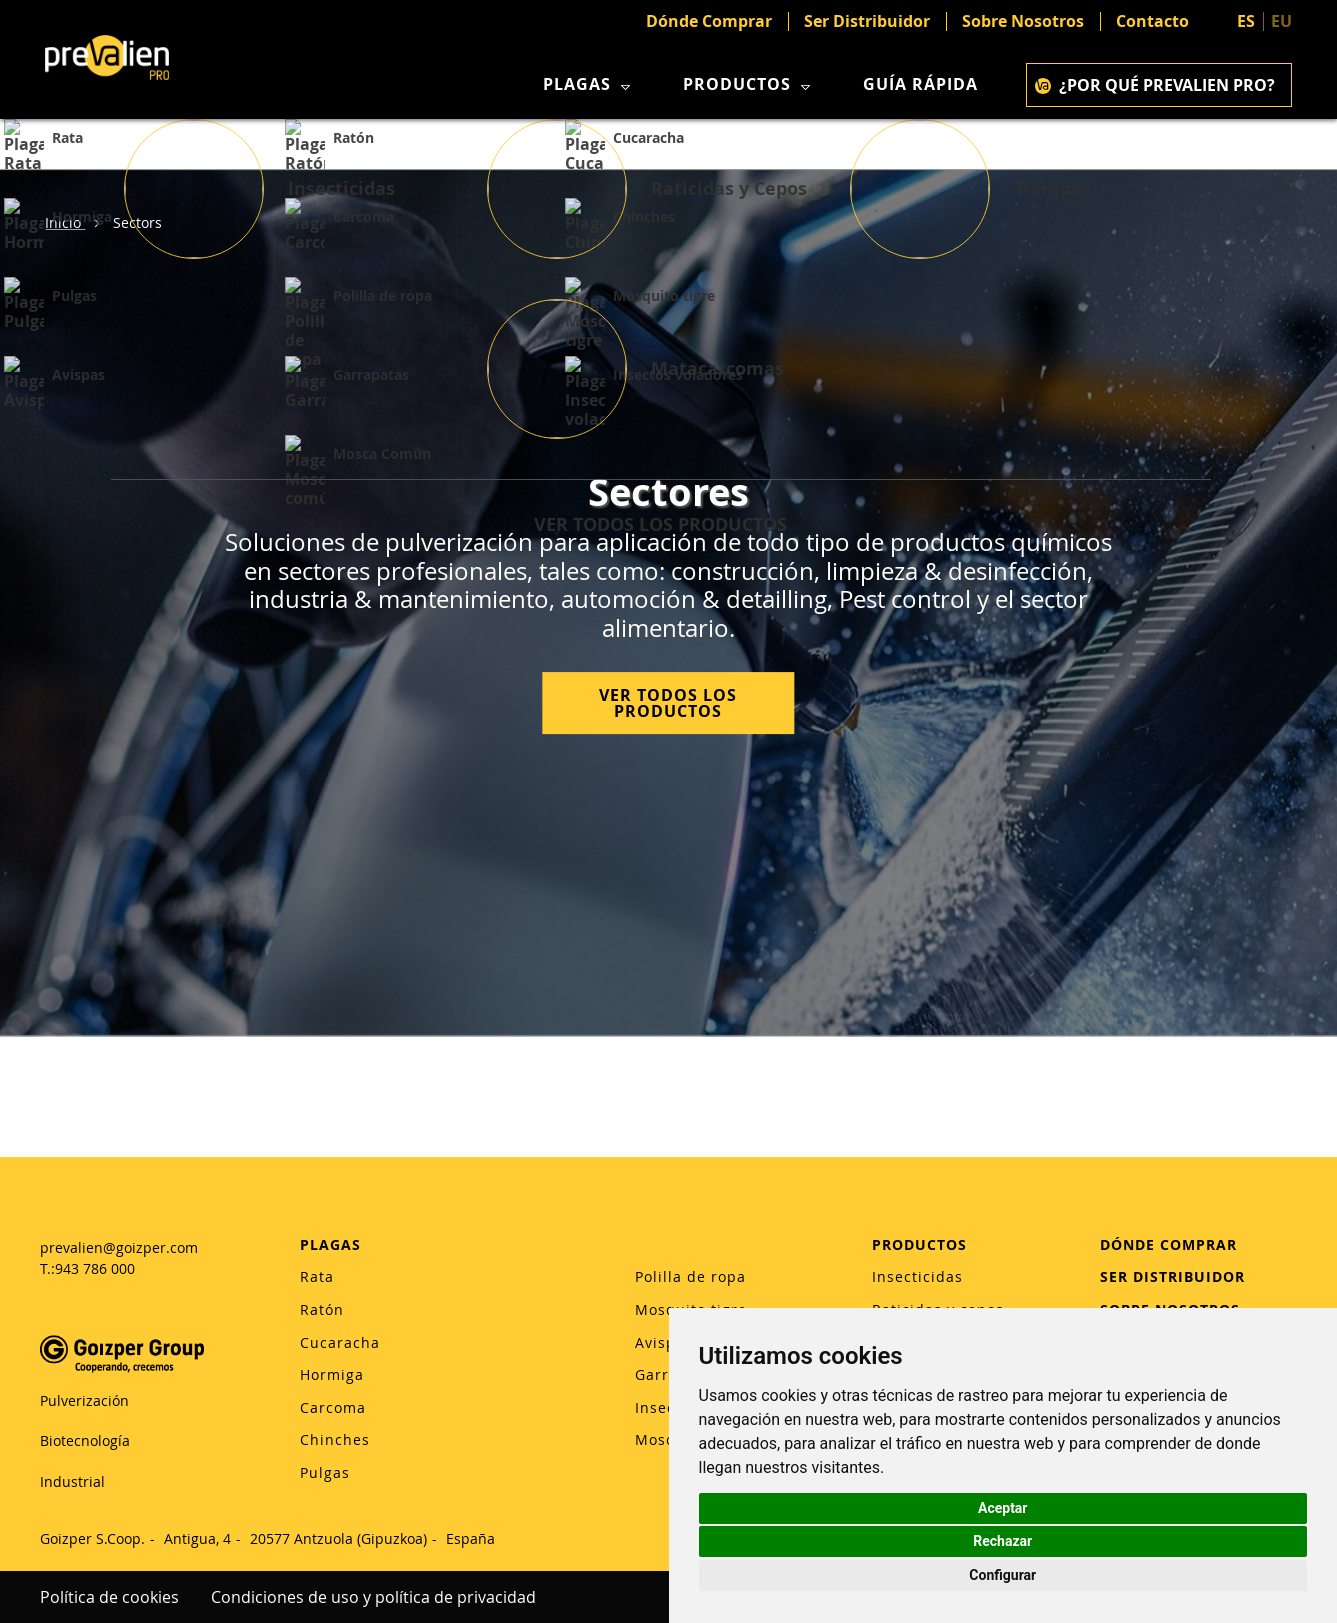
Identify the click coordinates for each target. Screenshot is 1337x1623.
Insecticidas (917, 1276)
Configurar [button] (1002, 1575)
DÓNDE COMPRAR (1168, 1244)
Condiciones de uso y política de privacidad (373, 1597)
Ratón (322, 1309)
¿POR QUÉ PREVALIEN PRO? (1155, 85)
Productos (749, 84)
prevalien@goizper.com (119, 1247)
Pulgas (325, 1472)
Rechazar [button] (1002, 1541)
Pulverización (84, 1400)
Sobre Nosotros (1023, 21)
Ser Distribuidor (867, 21)
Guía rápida (920, 84)
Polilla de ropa (690, 1276)
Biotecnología (85, 1440)
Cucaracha (340, 1342)
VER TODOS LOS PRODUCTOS (668, 704)
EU (1281, 21)
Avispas (664, 1342)
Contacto (1152, 21)
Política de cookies (109, 1597)
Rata (317, 1276)
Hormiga (332, 1374)
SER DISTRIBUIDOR (1172, 1276)
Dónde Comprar (709, 21)
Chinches (335, 1439)
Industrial (72, 1481)
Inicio (65, 222)
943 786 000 (95, 1268)
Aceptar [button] (1003, 1508)
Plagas (589, 84)
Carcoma (333, 1407)
